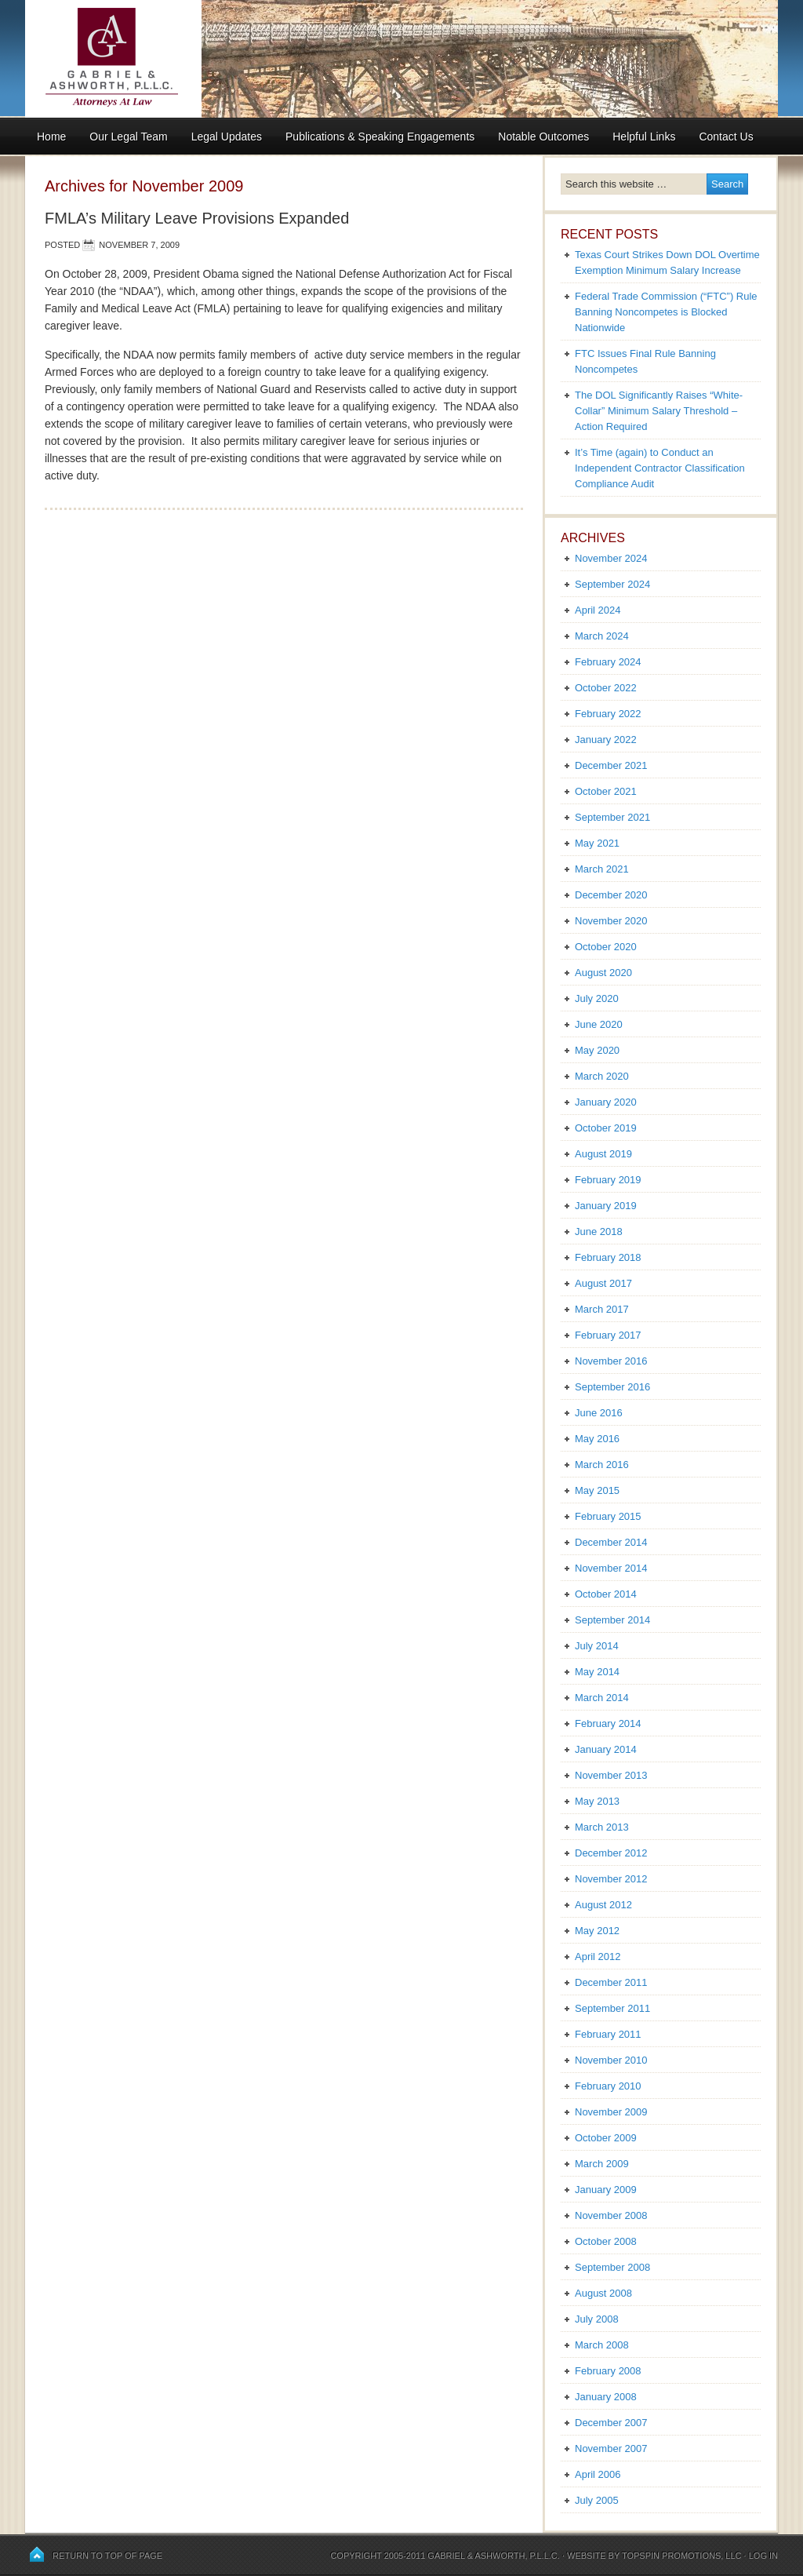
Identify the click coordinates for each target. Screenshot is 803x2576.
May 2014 (597, 1672)
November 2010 (611, 2060)
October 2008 (606, 2241)
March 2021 (602, 869)
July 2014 (597, 1646)
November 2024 (611, 558)
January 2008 (606, 2397)
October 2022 (606, 688)
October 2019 (606, 1128)
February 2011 (608, 2034)
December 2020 (611, 895)
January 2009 (606, 2189)
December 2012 (611, 1853)
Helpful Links (643, 136)
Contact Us (726, 136)
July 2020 (597, 998)
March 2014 (602, 1697)
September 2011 (612, 2008)
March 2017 (602, 1309)
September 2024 (612, 584)
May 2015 (597, 1490)
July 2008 (597, 2319)
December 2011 (611, 1982)
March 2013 (602, 1827)
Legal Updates (226, 136)
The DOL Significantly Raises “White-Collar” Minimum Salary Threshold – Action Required (659, 410)
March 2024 (602, 636)
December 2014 (611, 1542)
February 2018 (608, 1257)
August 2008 (603, 2293)
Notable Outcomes (543, 136)
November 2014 (611, 1568)
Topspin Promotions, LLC (682, 2555)
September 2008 (612, 2267)
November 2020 (611, 921)
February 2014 (608, 1723)
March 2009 (602, 2164)
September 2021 (612, 817)
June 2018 (599, 1231)
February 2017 (608, 1335)
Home (51, 136)
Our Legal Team (128, 136)
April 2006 (598, 2474)
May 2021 (597, 843)
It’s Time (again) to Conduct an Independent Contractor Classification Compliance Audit (660, 468)
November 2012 (611, 1879)
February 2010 (608, 2086)
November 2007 (611, 2448)
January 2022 (606, 739)
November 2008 (611, 2215)
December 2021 (611, 765)
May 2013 (597, 1801)
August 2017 (603, 1283)
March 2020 (602, 1076)
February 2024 (608, 662)
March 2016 (602, 1464)
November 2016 (611, 1361)
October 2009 (606, 2138)
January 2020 (606, 1102)
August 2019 (603, 1154)
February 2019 (608, 1180)
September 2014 (612, 1620)
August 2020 (603, 972)
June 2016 (599, 1413)
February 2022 (608, 714)
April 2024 (598, 610)
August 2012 (603, 1905)
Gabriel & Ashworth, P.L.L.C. (493, 2555)
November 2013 (611, 1775)
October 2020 (606, 947)
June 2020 (599, 1024)
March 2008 (602, 2345)
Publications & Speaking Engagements (379, 136)
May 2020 (597, 1050)
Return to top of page (107, 2555)
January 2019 (606, 1205)
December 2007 (611, 2422)
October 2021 (606, 791)
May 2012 (597, 1931)
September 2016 (612, 1387)
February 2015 (608, 1516)
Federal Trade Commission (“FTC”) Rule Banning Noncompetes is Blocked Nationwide (666, 311)
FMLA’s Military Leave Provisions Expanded (197, 218)
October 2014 (606, 1594)
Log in (763, 2555)
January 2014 (606, 1749)
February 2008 (608, 2371)
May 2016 (597, 1439)
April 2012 (598, 1956)
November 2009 (611, 2112)
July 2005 (597, 2500)
